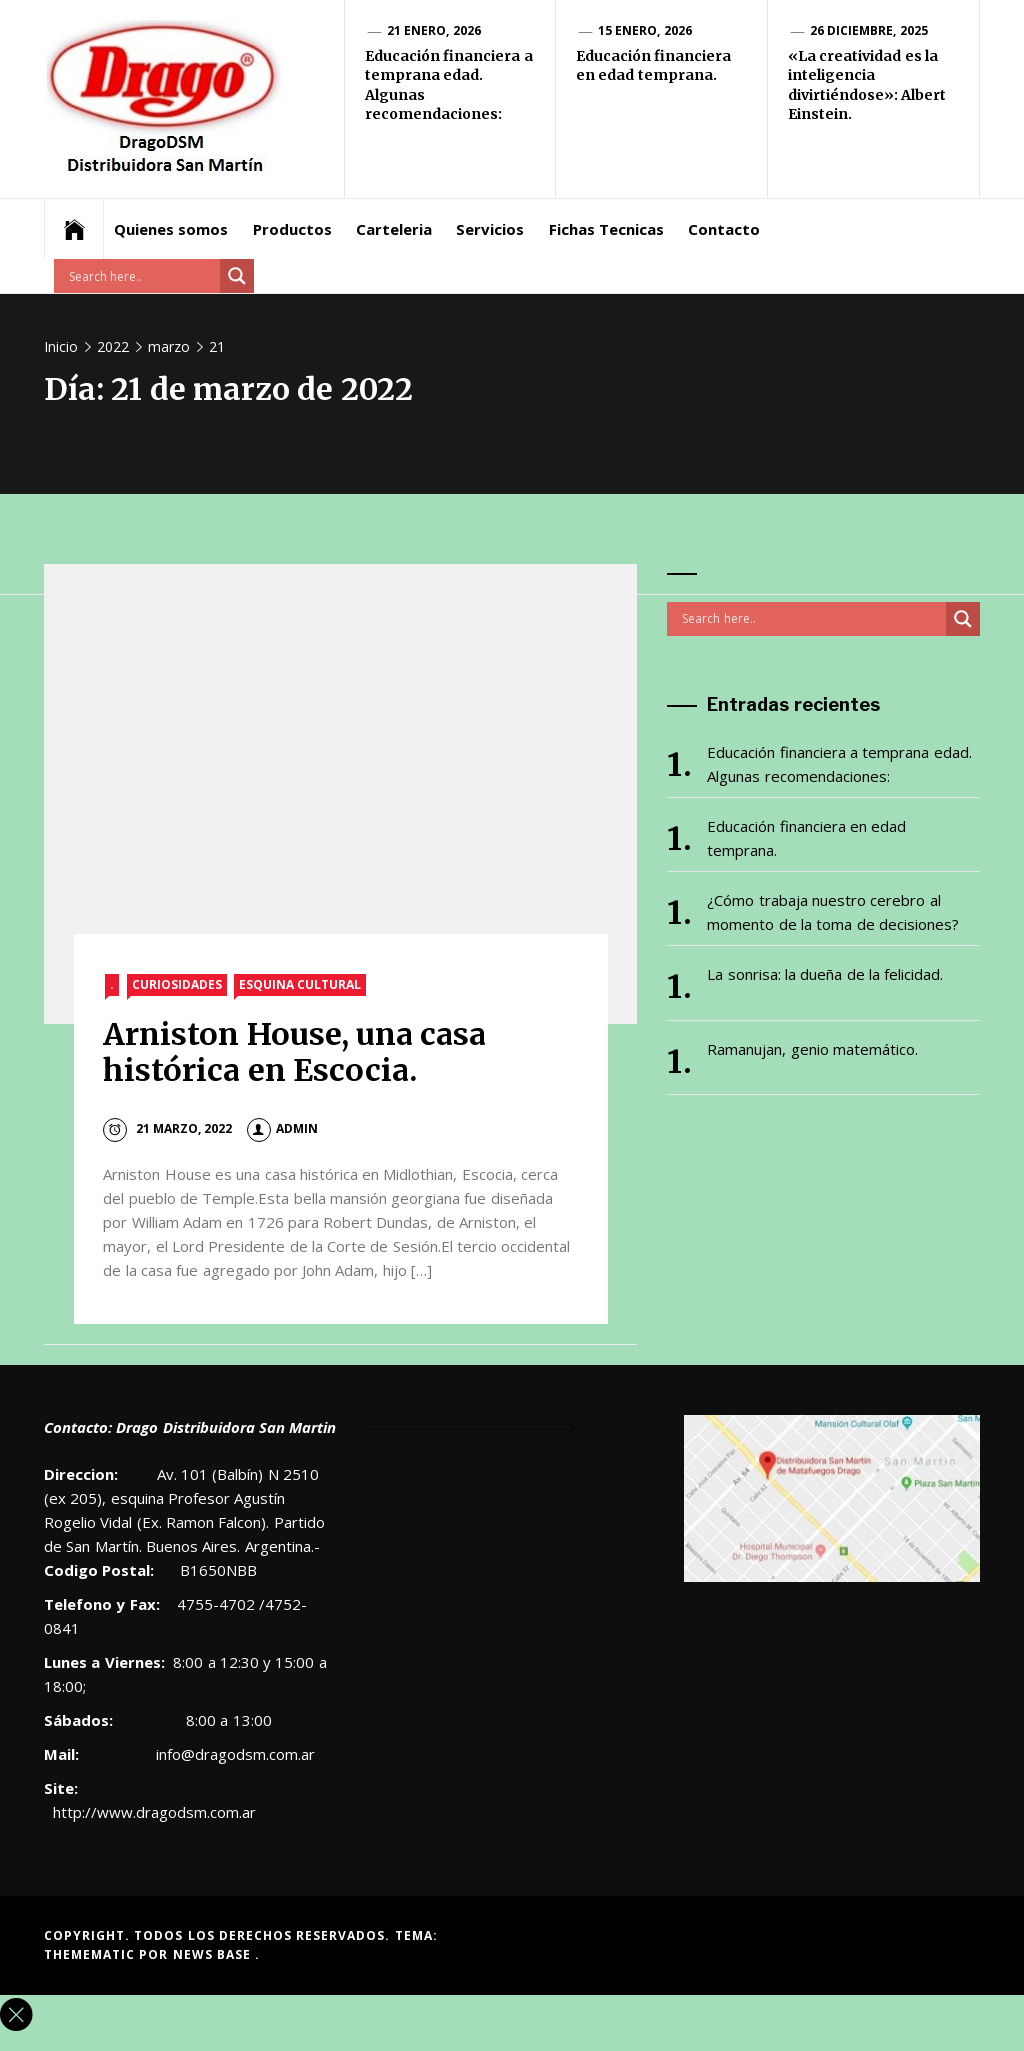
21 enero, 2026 (434, 30)
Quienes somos (171, 229)
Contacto (724, 229)
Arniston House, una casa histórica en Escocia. (294, 1052)
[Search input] (142, 276)
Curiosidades (177, 984)
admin (282, 1128)
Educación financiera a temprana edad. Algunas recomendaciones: (839, 764)
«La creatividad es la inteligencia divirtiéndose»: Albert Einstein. (867, 85)
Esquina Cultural (300, 984)
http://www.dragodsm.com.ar (154, 1812)
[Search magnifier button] (237, 276)
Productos (292, 229)
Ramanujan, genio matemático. (812, 1049)
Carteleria (394, 229)
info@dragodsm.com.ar (233, 1754)
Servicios (490, 229)
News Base (214, 1954)
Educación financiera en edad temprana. (653, 66)
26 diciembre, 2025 (869, 30)
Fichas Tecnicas (606, 229)
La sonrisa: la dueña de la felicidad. (825, 974)
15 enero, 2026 (645, 30)
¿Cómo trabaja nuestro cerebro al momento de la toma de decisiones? (833, 912)
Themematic (91, 1954)
